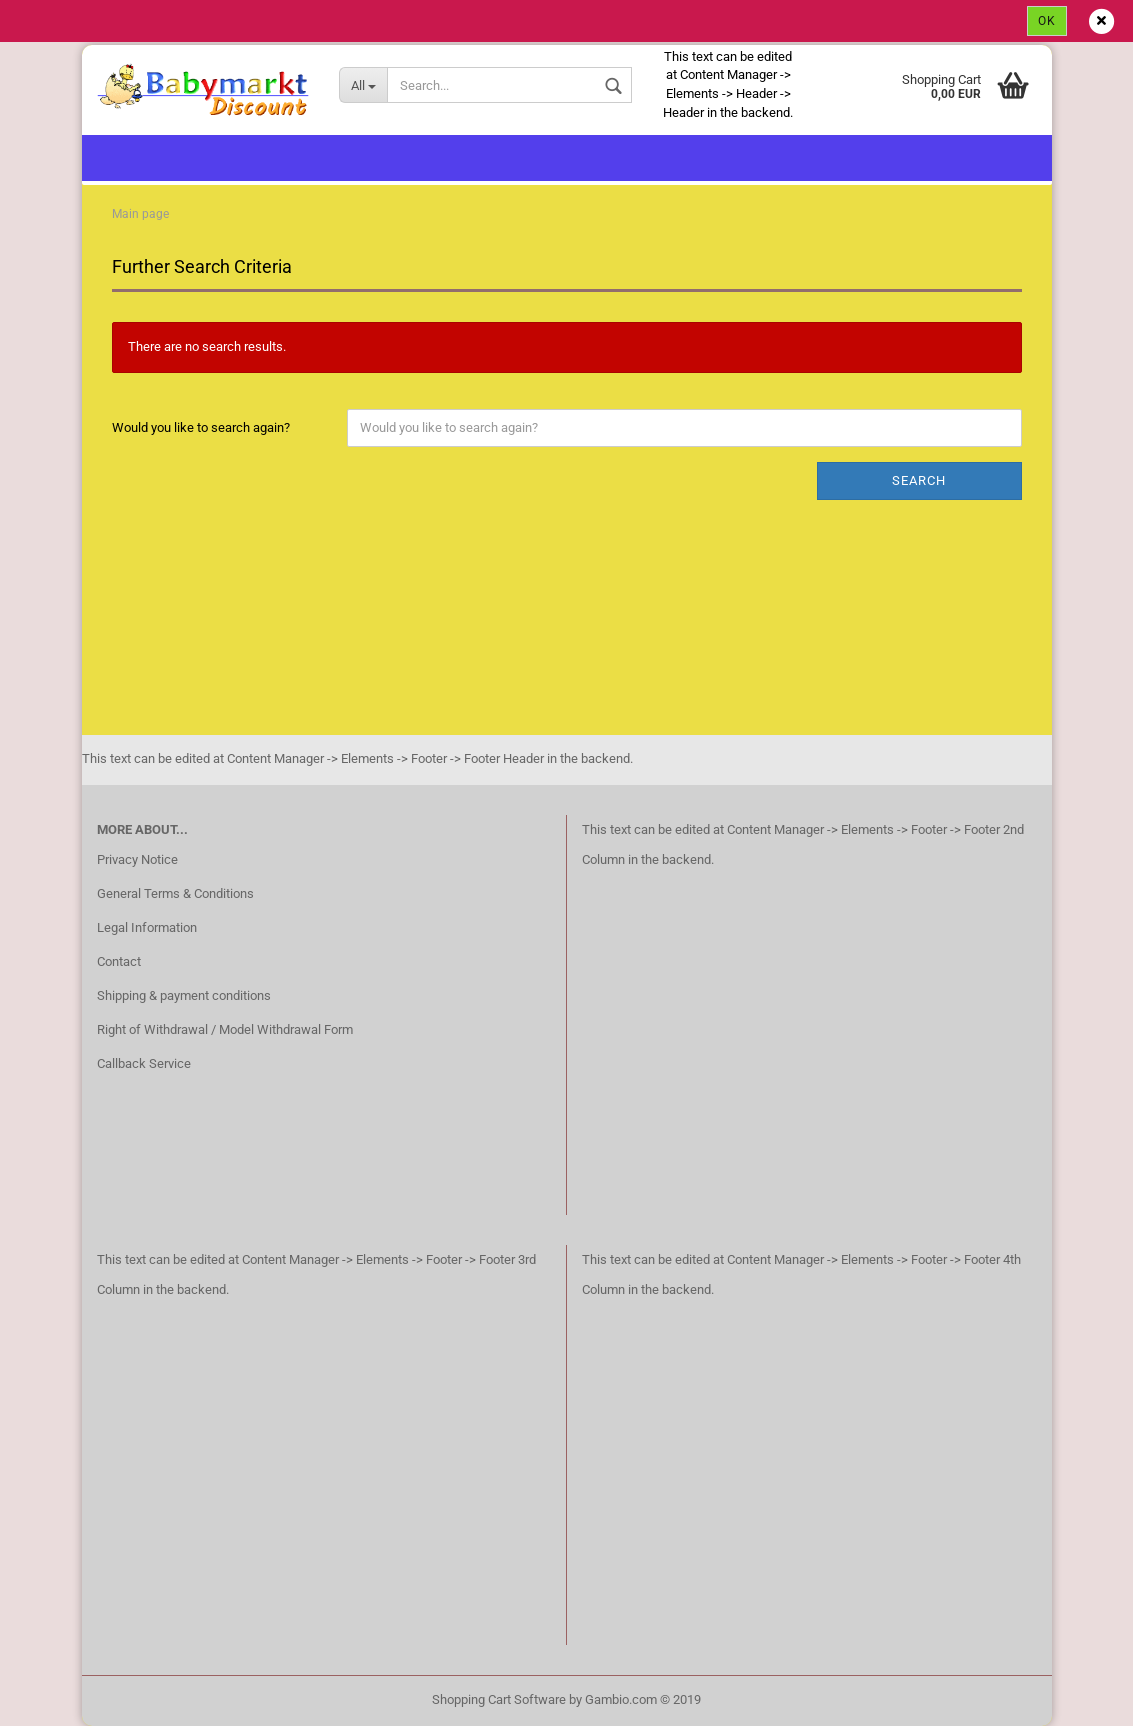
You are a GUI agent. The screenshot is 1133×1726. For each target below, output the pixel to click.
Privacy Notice (137, 859)
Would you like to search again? (201, 427)
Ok (1047, 21)
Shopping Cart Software (499, 1699)
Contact (119, 961)
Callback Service (144, 1063)
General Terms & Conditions (175, 893)
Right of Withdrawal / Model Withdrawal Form (225, 1029)
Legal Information (147, 927)
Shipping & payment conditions (184, 995)
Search (919, 480)
